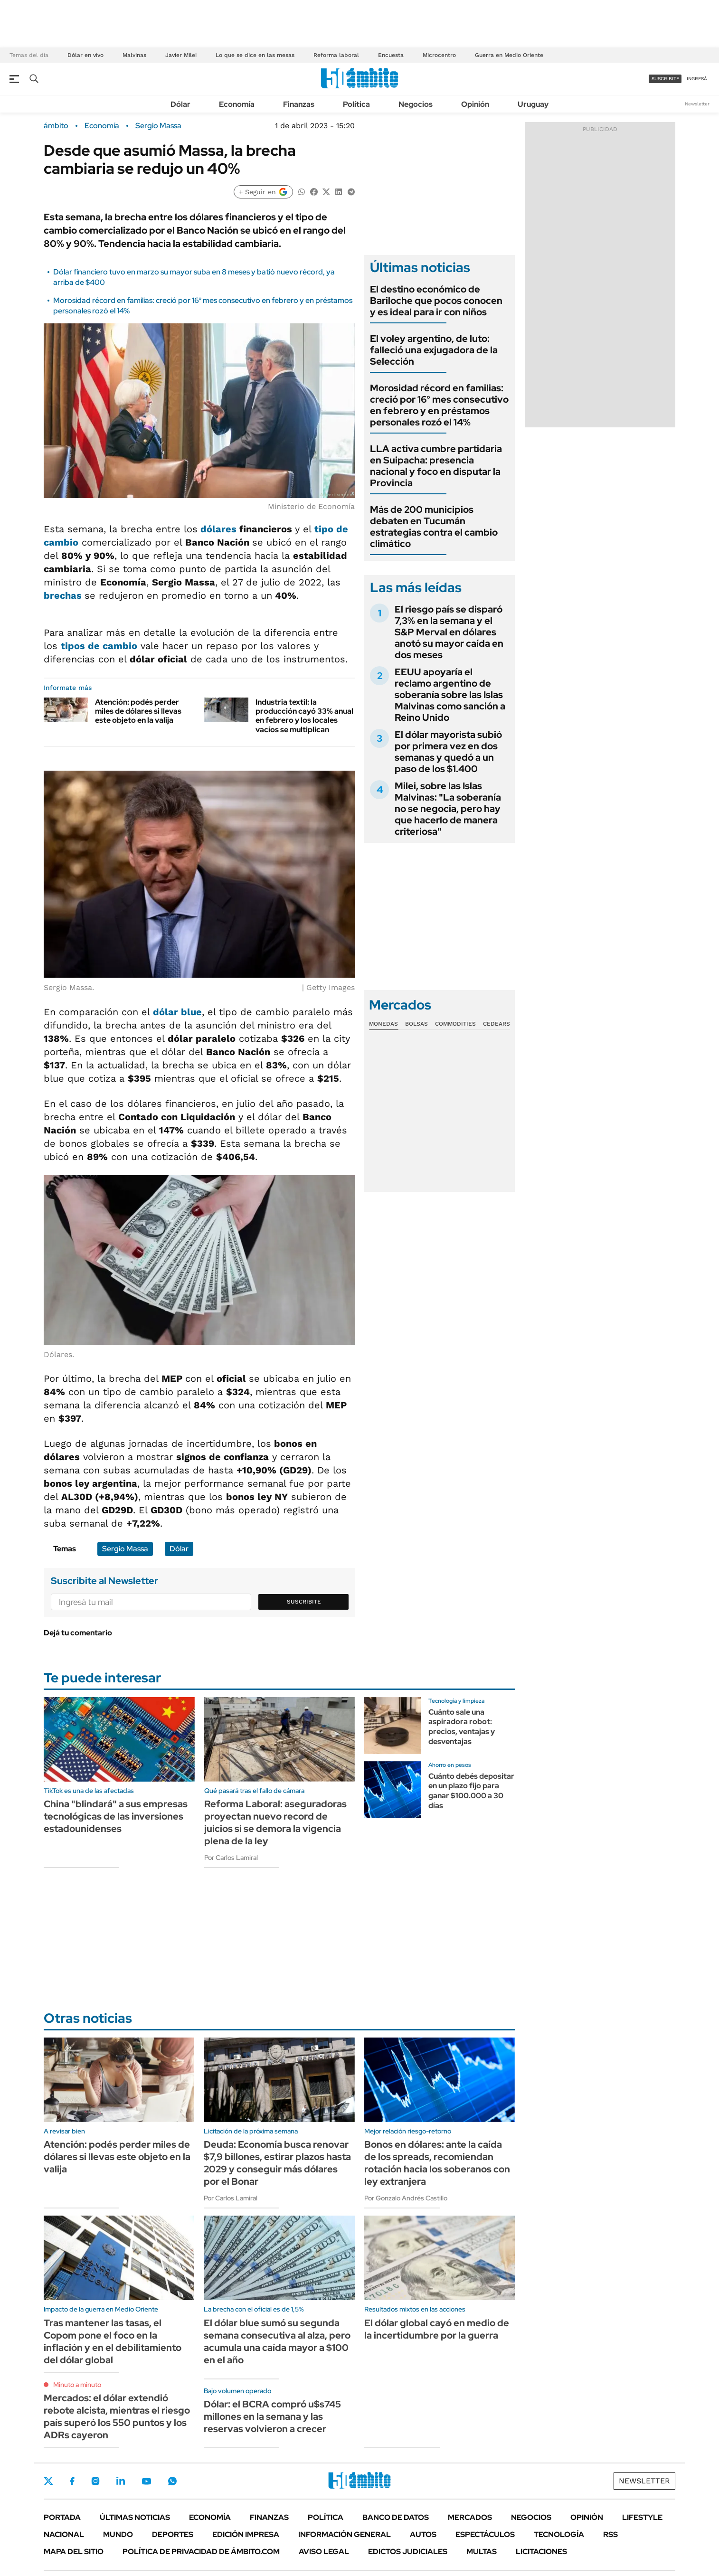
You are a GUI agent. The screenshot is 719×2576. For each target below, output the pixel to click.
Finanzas (298, 104)
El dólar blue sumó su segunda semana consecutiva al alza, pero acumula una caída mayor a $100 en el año (277, 2341)
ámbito (56, 126)
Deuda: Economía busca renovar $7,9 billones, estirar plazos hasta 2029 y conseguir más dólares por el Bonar (277, 2163)
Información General (344, 2534)
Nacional (64, 2534)
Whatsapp (172, 2481)
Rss (610, 2534)
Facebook (72, 2481)
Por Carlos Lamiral (231, 1857)
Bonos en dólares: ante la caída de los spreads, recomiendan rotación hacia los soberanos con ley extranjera (437, 2163)
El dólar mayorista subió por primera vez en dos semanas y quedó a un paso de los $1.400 (448, 751)
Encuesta (391, 55)
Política (356, 104)
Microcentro (439, 55)
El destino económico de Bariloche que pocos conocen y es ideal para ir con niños (436, 300)
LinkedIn (120, 2481)
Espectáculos (485, 2534)
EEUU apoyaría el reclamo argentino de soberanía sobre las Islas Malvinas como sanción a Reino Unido (450, 695)
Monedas (383, 1023)
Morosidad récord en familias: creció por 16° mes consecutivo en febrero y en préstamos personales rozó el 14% (439, 405)
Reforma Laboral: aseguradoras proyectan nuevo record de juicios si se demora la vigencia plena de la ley (275, 1822)
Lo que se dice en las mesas (255, 55)
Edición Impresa (245, 2534)
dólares (218, 529)
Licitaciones (541, 2552)
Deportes (172, 2534)
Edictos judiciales (407, 2552)
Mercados (470, 2517)
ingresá (697, 78)
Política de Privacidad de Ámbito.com (201, 2552)
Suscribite (304, 1601)
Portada (62, 2517)
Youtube (146, 2481)
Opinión (475, 104)
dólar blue (177, 1012)
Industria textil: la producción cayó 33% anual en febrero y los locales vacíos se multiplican (304, 716)
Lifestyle (642, 2517)
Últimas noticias (135, 2517)
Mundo (118, 2534)
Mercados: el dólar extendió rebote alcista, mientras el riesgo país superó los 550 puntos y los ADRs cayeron (117, 2416)
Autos (423, 2534)
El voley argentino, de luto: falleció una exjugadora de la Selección (434, 350)
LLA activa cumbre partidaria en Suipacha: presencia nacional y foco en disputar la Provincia (436, 466)
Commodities (455, 1023)
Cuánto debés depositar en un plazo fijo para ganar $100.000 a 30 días (471, 1791)
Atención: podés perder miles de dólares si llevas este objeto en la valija (138, 711)
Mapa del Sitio (74, 2552)
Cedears (496, 1023)
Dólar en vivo (85, 55)
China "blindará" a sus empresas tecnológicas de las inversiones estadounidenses (116, 1816)
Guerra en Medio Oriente (509, 55)
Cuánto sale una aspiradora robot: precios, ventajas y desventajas (461, 1726)
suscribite (665, 78)
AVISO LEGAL (324, 2552)
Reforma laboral (336, 55)
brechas (64, 595)
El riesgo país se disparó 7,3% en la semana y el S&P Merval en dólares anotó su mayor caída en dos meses (449, 632)
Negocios (415, 104)
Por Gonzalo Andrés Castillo (405, 2198)
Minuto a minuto (77, 2384)
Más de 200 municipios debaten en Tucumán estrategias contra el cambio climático (434, 526)
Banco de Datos (395, 2517)
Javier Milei (181, 55)
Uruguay (533, 104)
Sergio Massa (158, 126)
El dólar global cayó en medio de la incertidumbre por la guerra (436, 2329)
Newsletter (697, 103)
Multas (481, 2552)
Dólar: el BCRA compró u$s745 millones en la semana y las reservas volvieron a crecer (272, 2416)
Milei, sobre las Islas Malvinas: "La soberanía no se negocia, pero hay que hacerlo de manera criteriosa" (448, 809)
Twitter (48, 2481)
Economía (237, 104)
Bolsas (416, 1023)
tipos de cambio (99, 645)
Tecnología (559, 2534)
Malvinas (134, 55)
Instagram (95, 2481)
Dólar (180, 104)
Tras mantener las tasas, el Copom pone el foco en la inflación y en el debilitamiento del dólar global (112, 2341)
